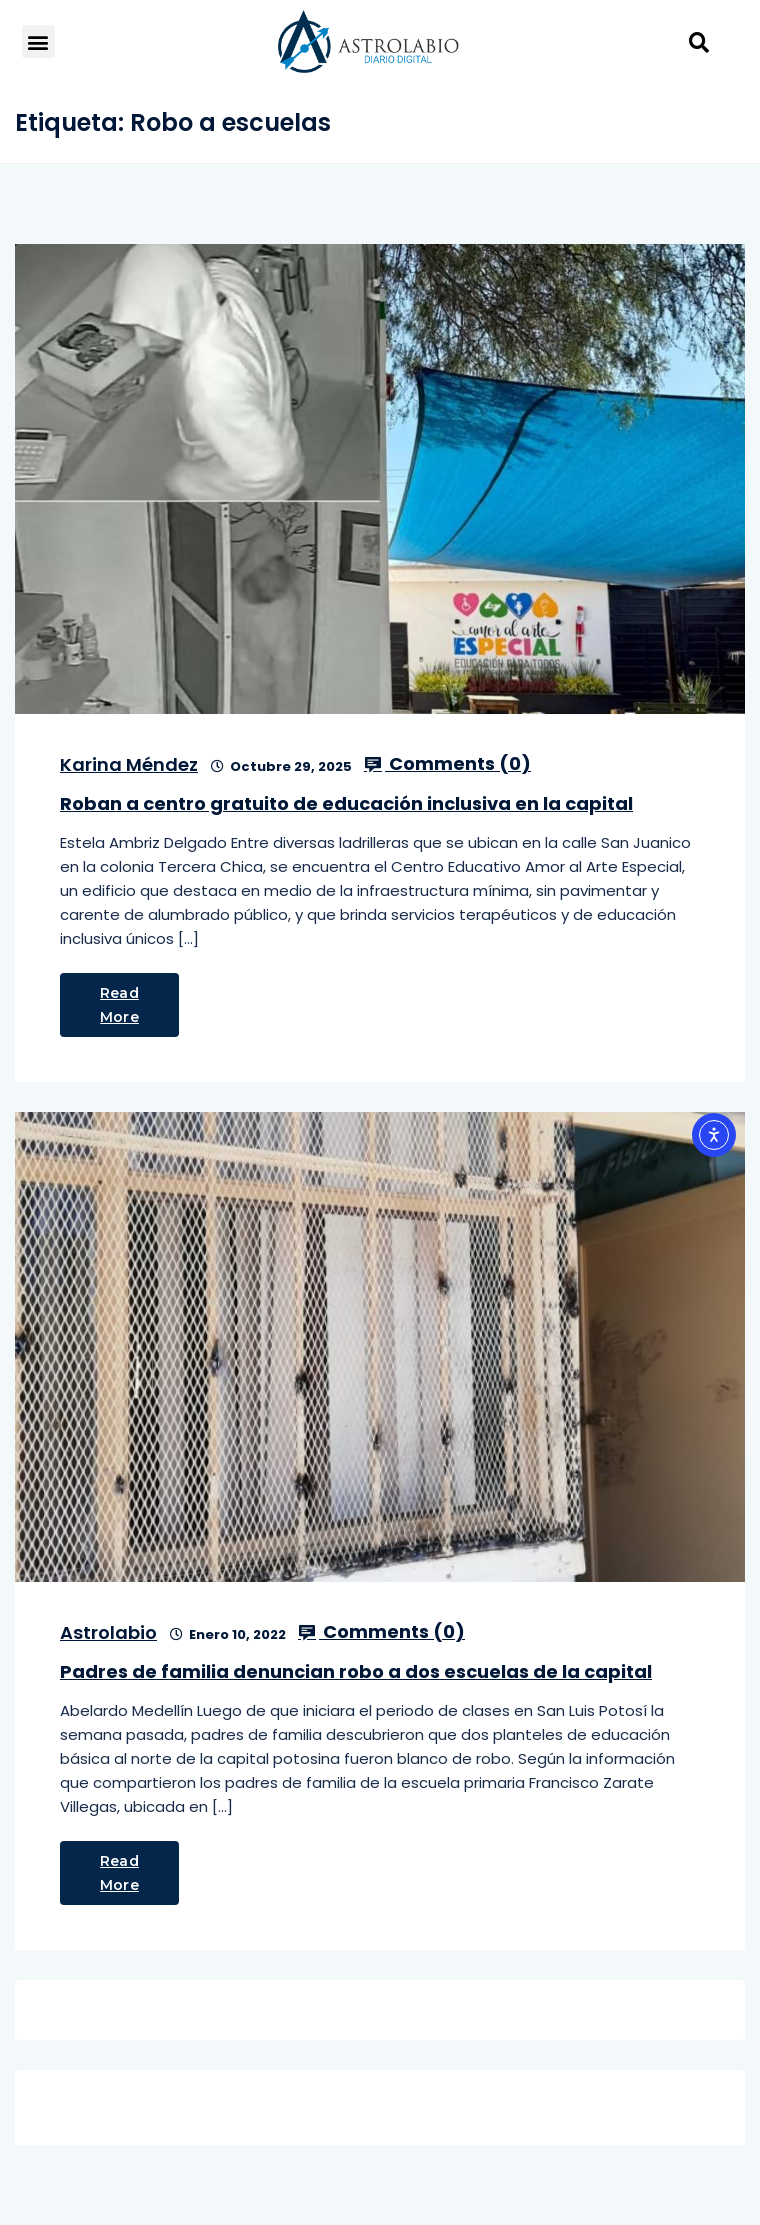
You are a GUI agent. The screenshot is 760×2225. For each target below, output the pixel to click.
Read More (119, 1005)
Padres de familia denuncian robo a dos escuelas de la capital (356, 1671)
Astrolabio (108, 1632)
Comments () (447, 764)
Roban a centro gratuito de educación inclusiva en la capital (346, 803)
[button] (38, 41)
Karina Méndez (129, 764)
